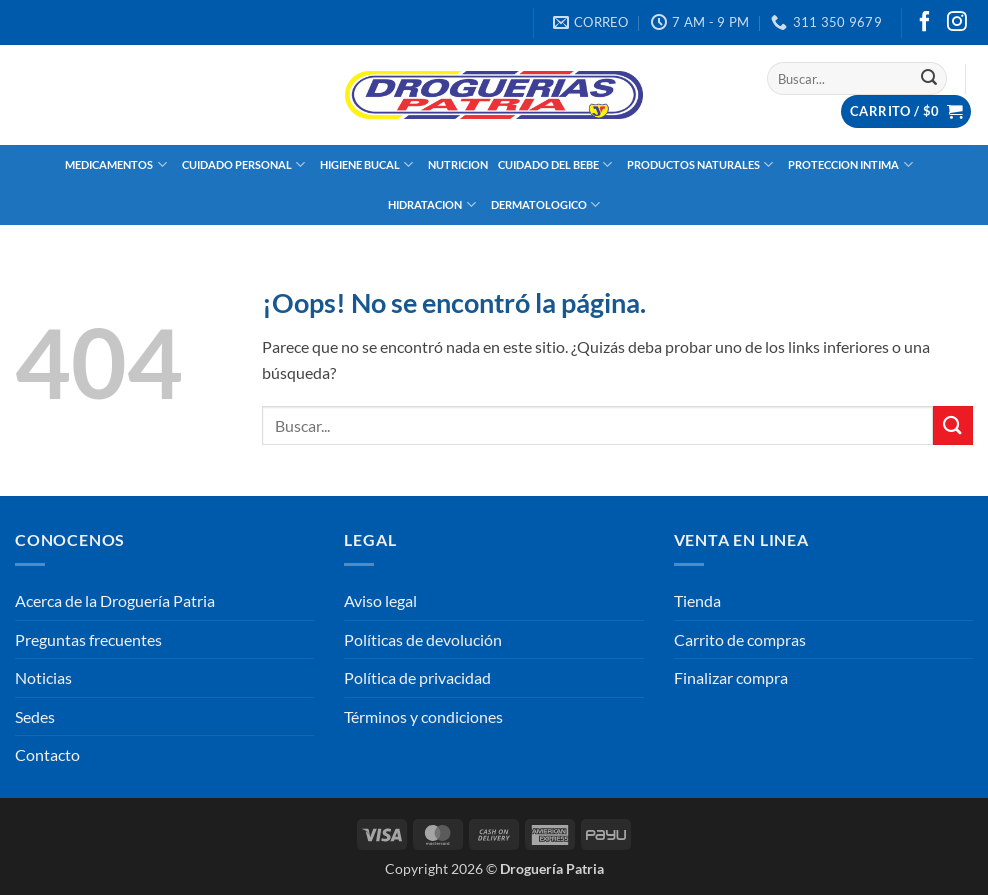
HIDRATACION (434, 204)
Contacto (47, 754)
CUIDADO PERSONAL (246, 164)
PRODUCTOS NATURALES (702, 164)
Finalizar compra (731, 677)
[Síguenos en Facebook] (925, 23)
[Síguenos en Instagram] (957, 23)
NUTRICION (458, 164)
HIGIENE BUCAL (369, 164)
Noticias (43, 677)
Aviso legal (380, 600)
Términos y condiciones (423, 716)
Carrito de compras (740, 639)
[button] (906, 111)
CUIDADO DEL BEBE (557, 164)
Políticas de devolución (423, 639)
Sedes (35, 716)
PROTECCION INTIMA (852, 164)
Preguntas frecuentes (88, 639)
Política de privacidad (417, 677)
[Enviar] (929, 79)
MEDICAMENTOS (118, 164)
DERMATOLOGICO (548, 204)
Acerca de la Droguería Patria (115, 600)
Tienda (697, 600)
